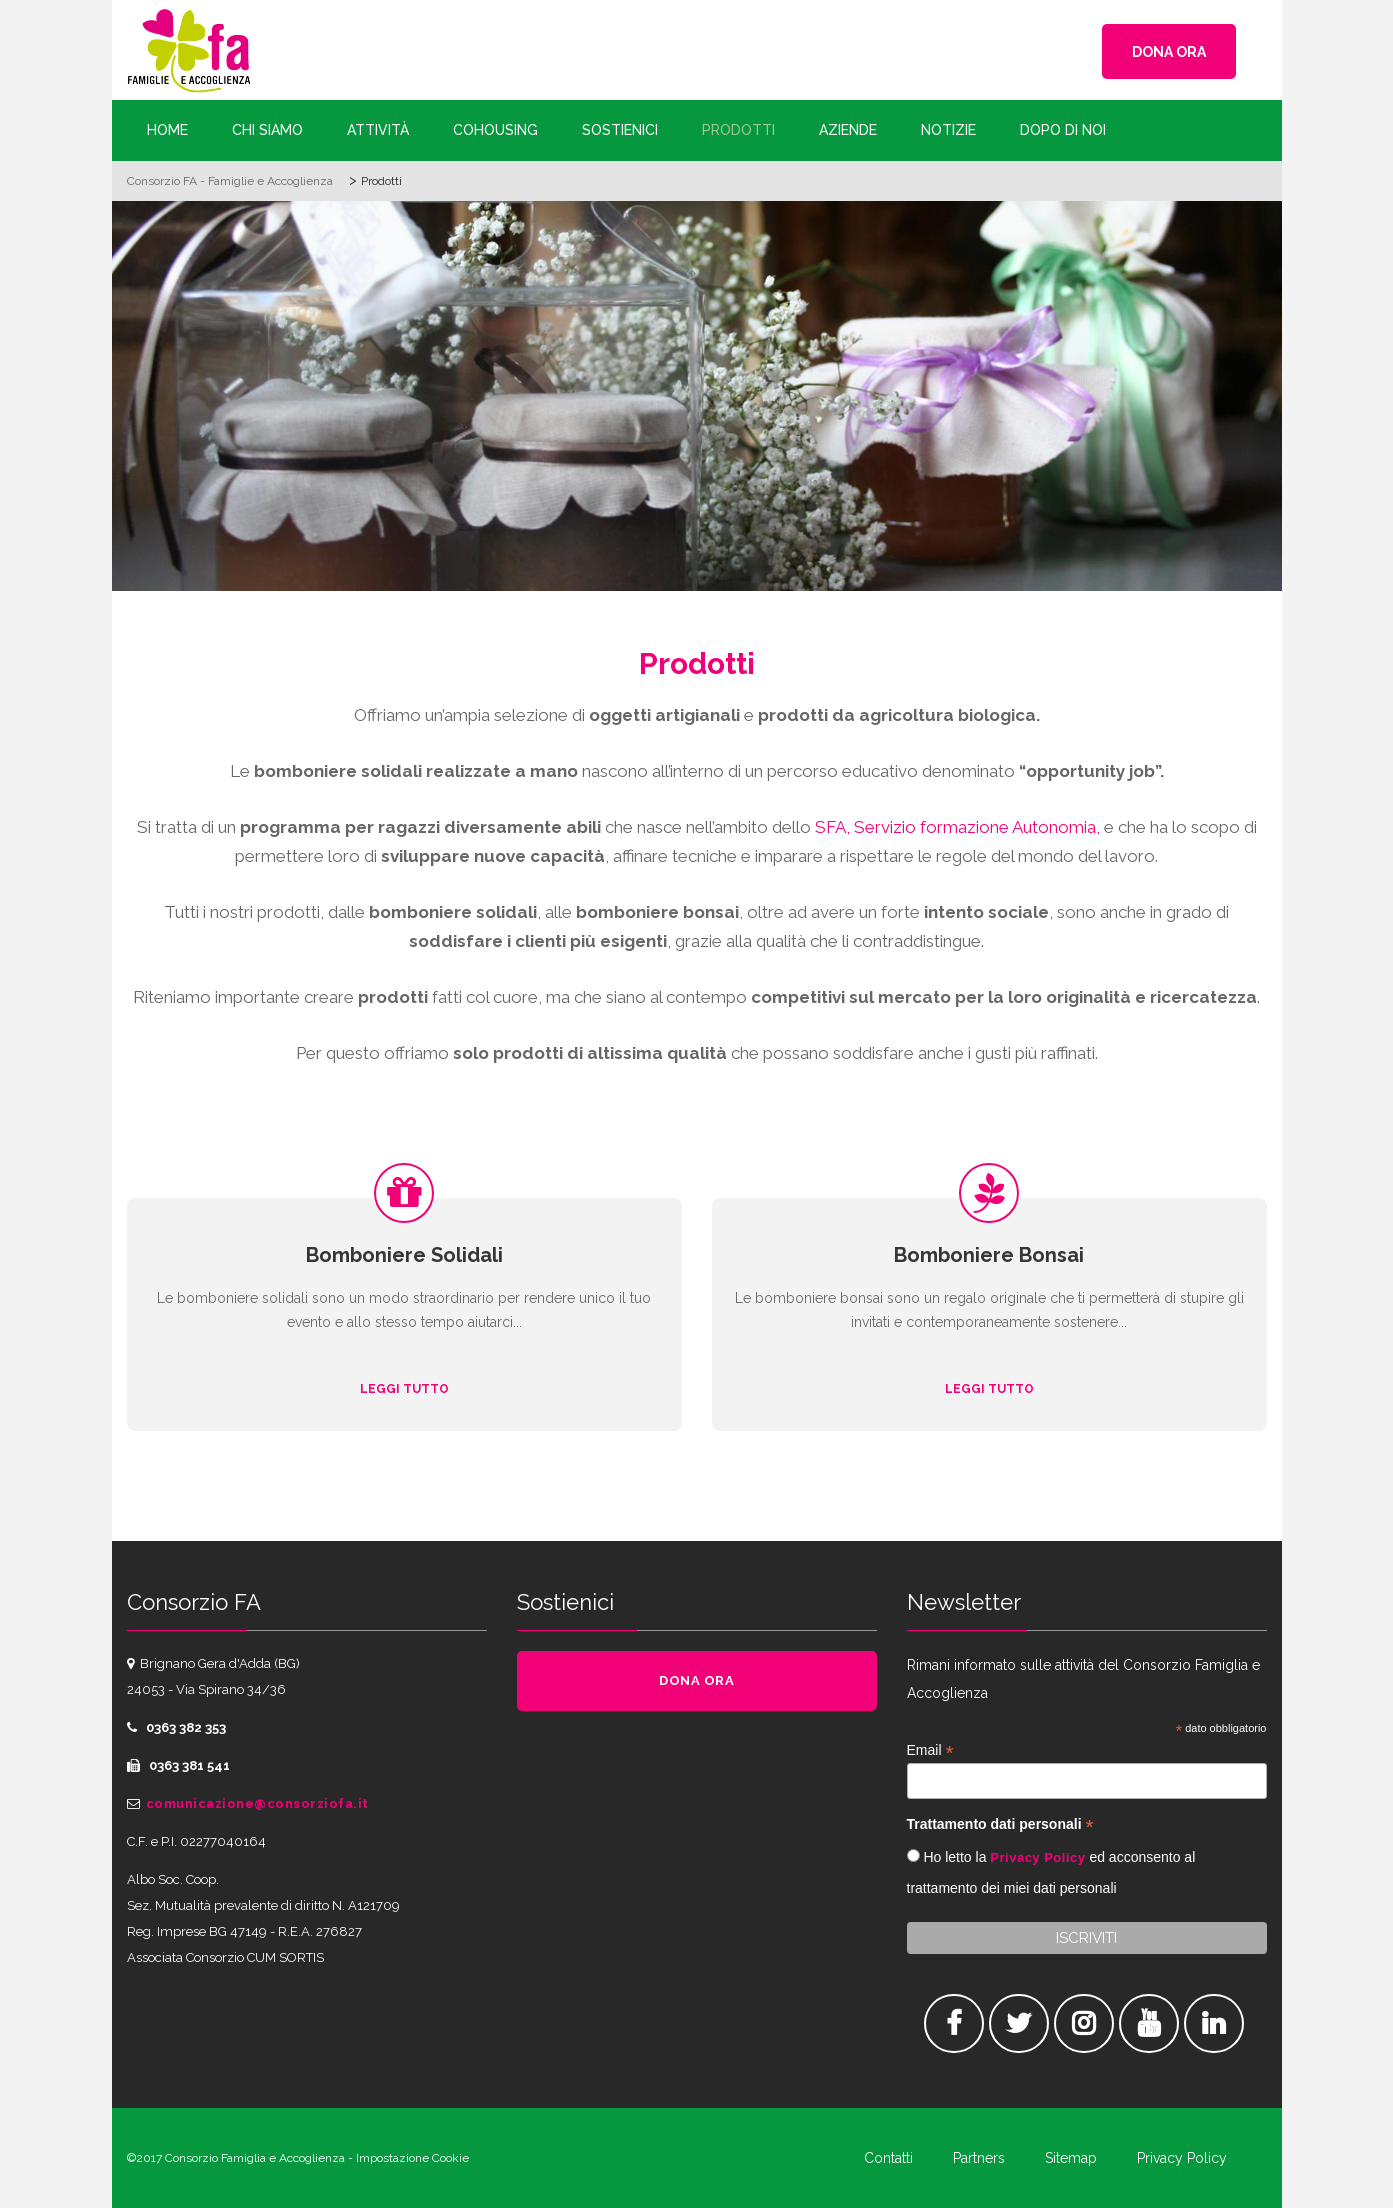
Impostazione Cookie (412, 2158)
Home (167, 130)
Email (930, 1750)
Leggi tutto (404, 1389)
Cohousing (495, 130)
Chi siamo (267, 130)
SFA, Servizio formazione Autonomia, (957, 827)
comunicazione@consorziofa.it (257, 1803)
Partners (979, 2158)
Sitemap (1071, 2158)
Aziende (848, 130)
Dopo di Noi (1063, 130)
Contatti (888, 2158)
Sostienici (620, 130)
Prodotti (738, 130)
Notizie (948, 130)
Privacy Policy (1037, 1857)
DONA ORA (1169, 52)
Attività (378, 130)
